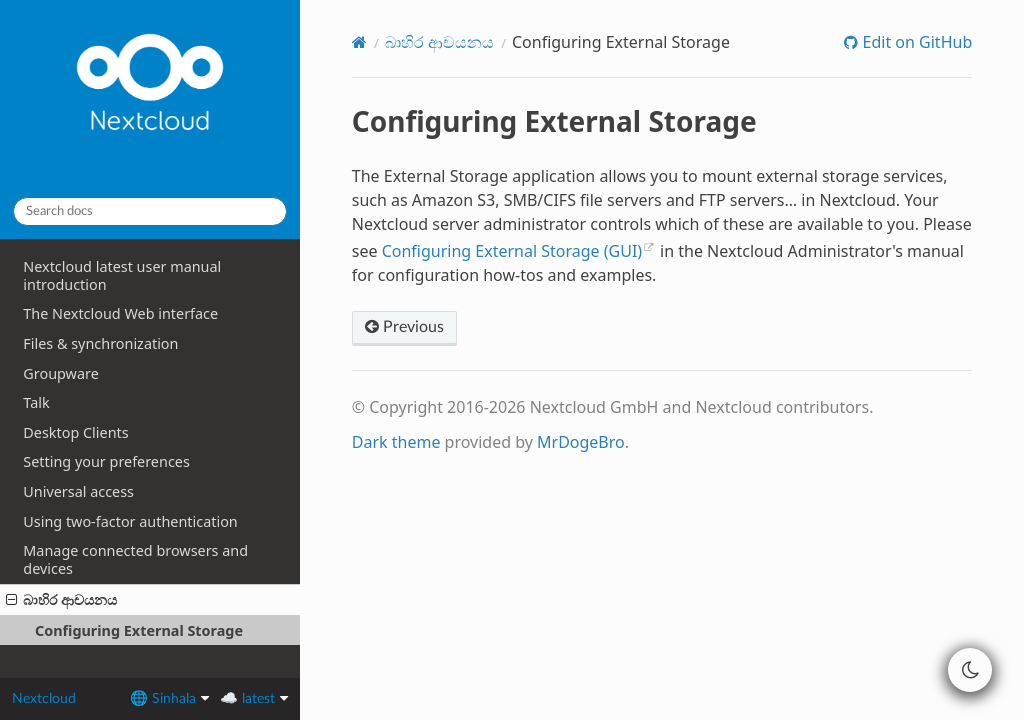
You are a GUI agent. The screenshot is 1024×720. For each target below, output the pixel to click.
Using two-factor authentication (130, 521)
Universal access (78, 491)
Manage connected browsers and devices (135, 559)
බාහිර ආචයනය (61, 599)
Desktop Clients (75, 432)
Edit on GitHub (915, 42)
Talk (36, 402)
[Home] (359, 42)
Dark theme (396, 442)
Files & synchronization (100, 343)
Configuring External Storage (139, 630)
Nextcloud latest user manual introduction (122, 275)
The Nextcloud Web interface (120, 313)
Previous (404, 327)
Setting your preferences (106, 461)
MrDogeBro (581, 442)
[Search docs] (150, 211)
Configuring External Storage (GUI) (512, 251)
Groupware (60, 373)
